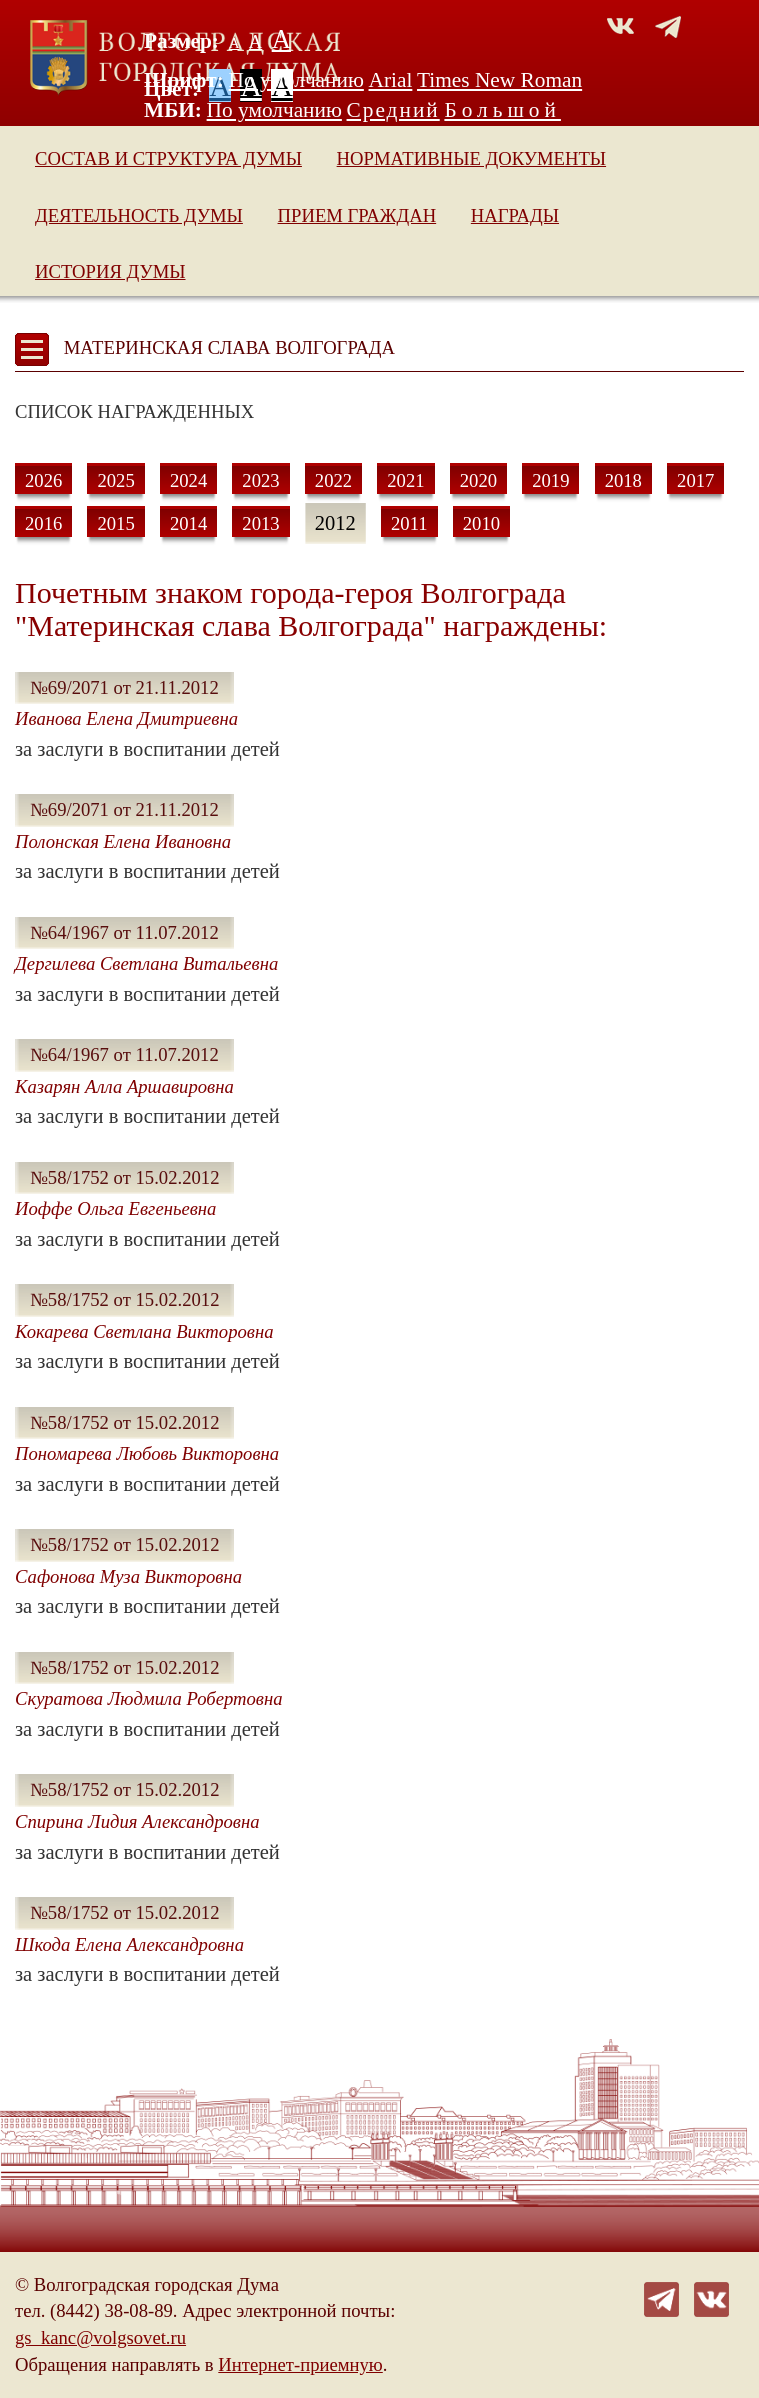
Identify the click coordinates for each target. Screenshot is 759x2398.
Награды (515, 215)
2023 (260, 480)
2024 (188, 480)
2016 (43, 523)
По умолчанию (296, 80)
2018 (623, 480)
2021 (405, 480)
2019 (550, 480)
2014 (188, 523)
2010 (481, 523)
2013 (260, 523)
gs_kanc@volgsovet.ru (100, 2337)
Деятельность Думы (139, 215)
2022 (333, 480)
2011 (409, 523)
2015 (115, 523)
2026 (43, 480)
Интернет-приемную (300, 2364)
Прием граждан (357, 215)
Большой (502, 110)
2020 (478, 480)
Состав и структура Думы (168, 158)
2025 (115, 480)
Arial (391, 80)
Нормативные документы (471, 158)
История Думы (110, 271)
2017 (695, 480)
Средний (393, 110)
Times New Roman (499, 80)
